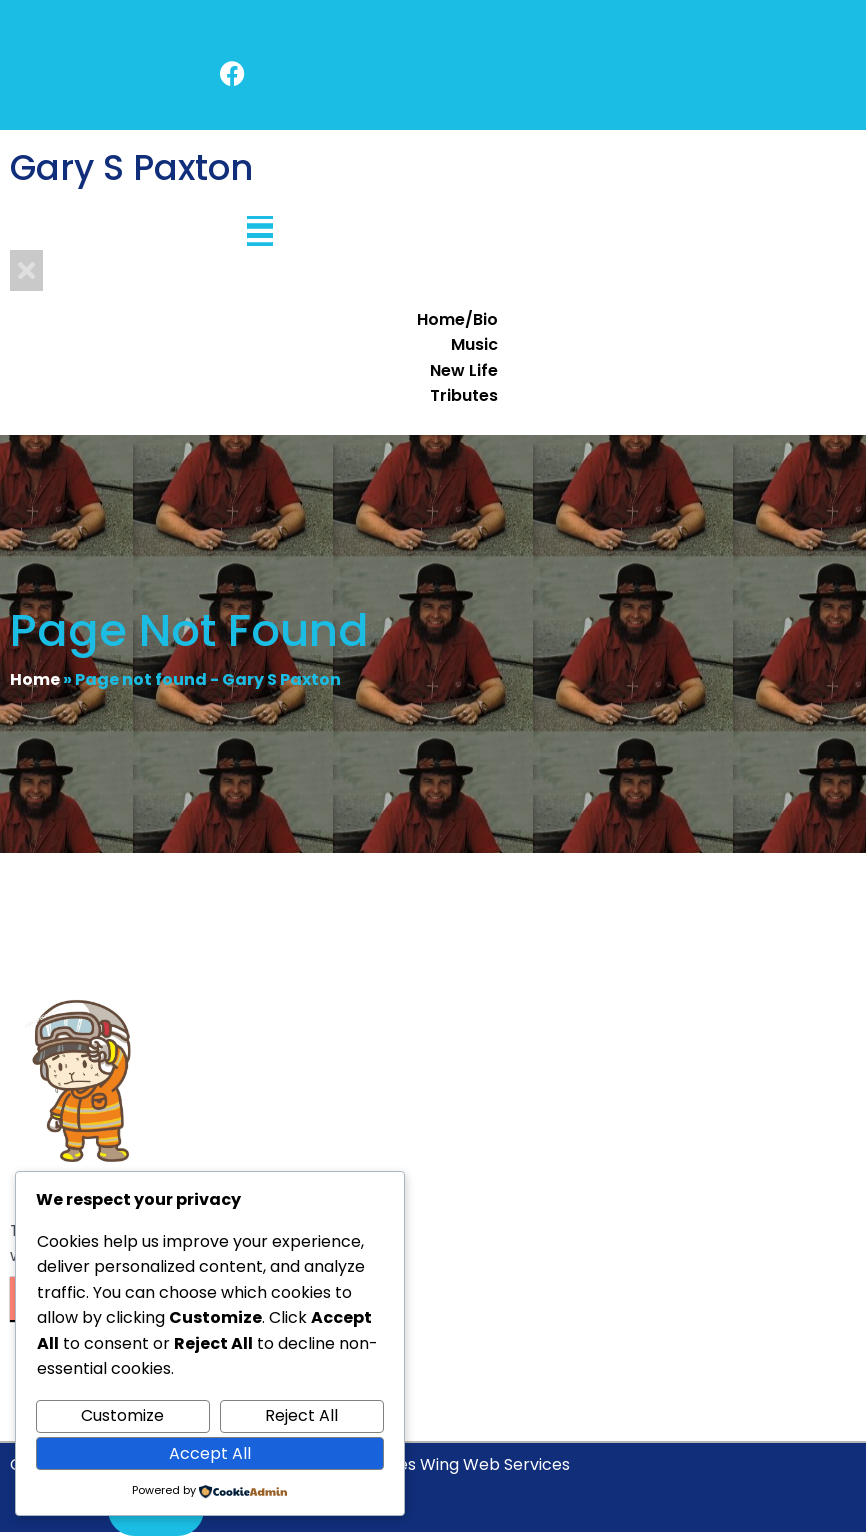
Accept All (210, 1453)
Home (35, 679)
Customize (122, 1415)
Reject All (301, 1415)
